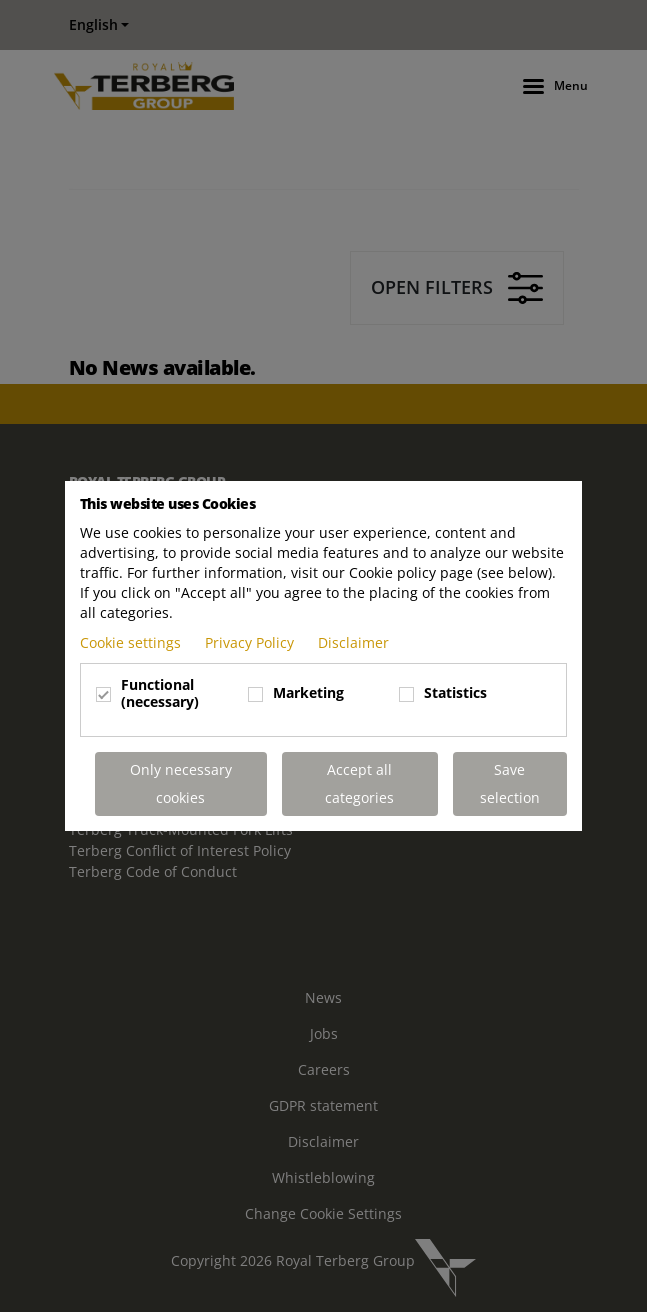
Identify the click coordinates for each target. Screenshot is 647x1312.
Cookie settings (132, 642)
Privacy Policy (251, 642)
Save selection (510, 783)
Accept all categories (359, 783)
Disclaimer (353, 642)
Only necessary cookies (181, 783)
